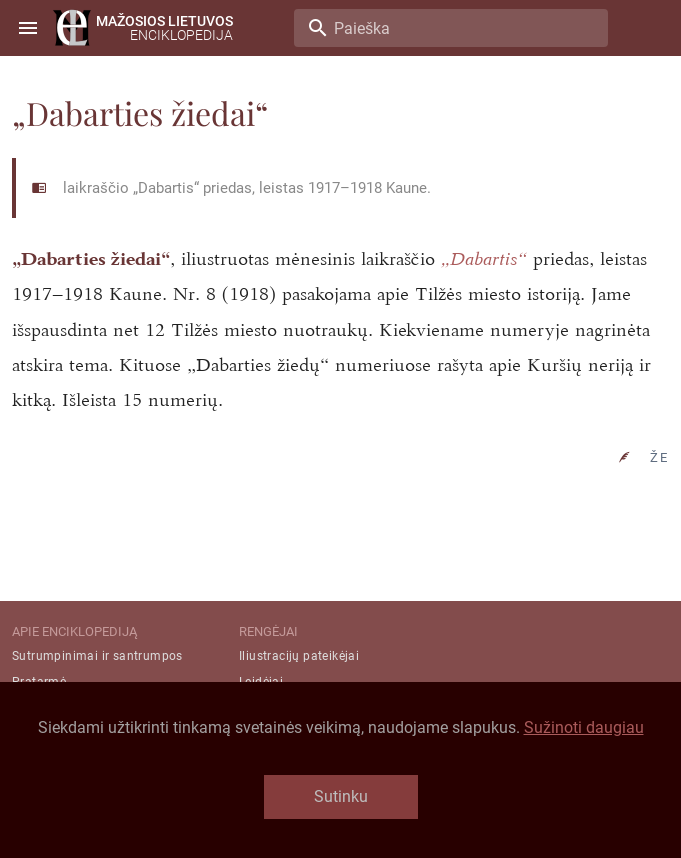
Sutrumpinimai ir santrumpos (97, 656)
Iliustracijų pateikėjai (299, 656)
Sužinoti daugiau (584, 727)
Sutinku (341, 796)
